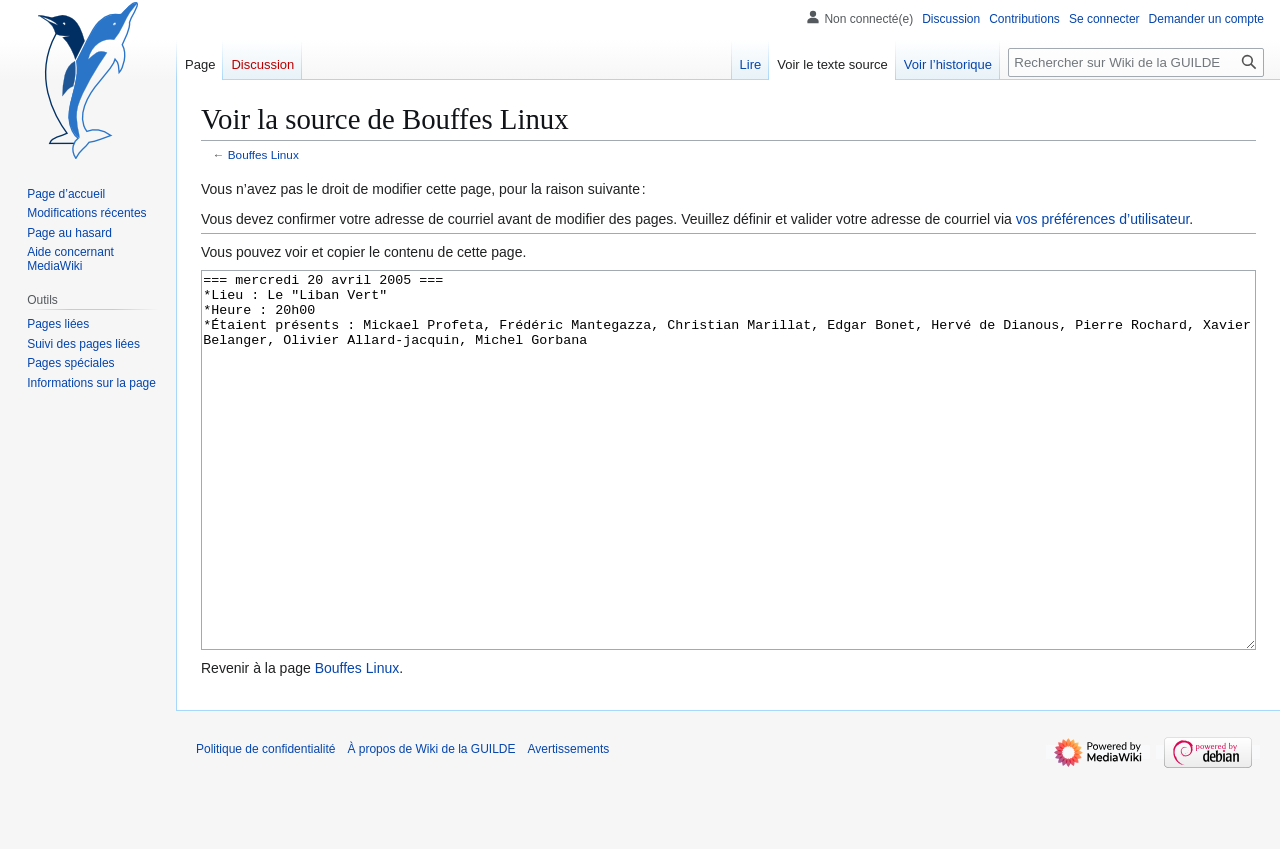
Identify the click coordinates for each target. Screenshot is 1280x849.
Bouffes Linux (263, 154)
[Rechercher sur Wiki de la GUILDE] (1136, 62)
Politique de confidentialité (265, 824)
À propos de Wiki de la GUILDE (431, 824)
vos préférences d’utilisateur (1103, 219)
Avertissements (569, 824)
